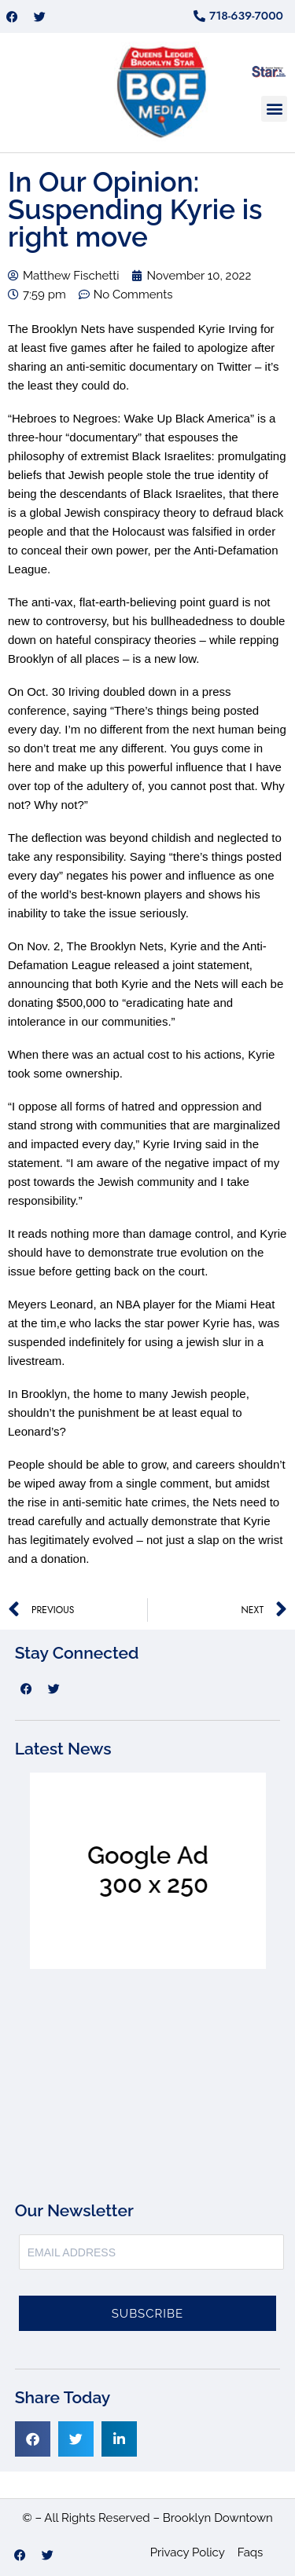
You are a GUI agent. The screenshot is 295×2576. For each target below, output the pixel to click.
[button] (274, 109)
